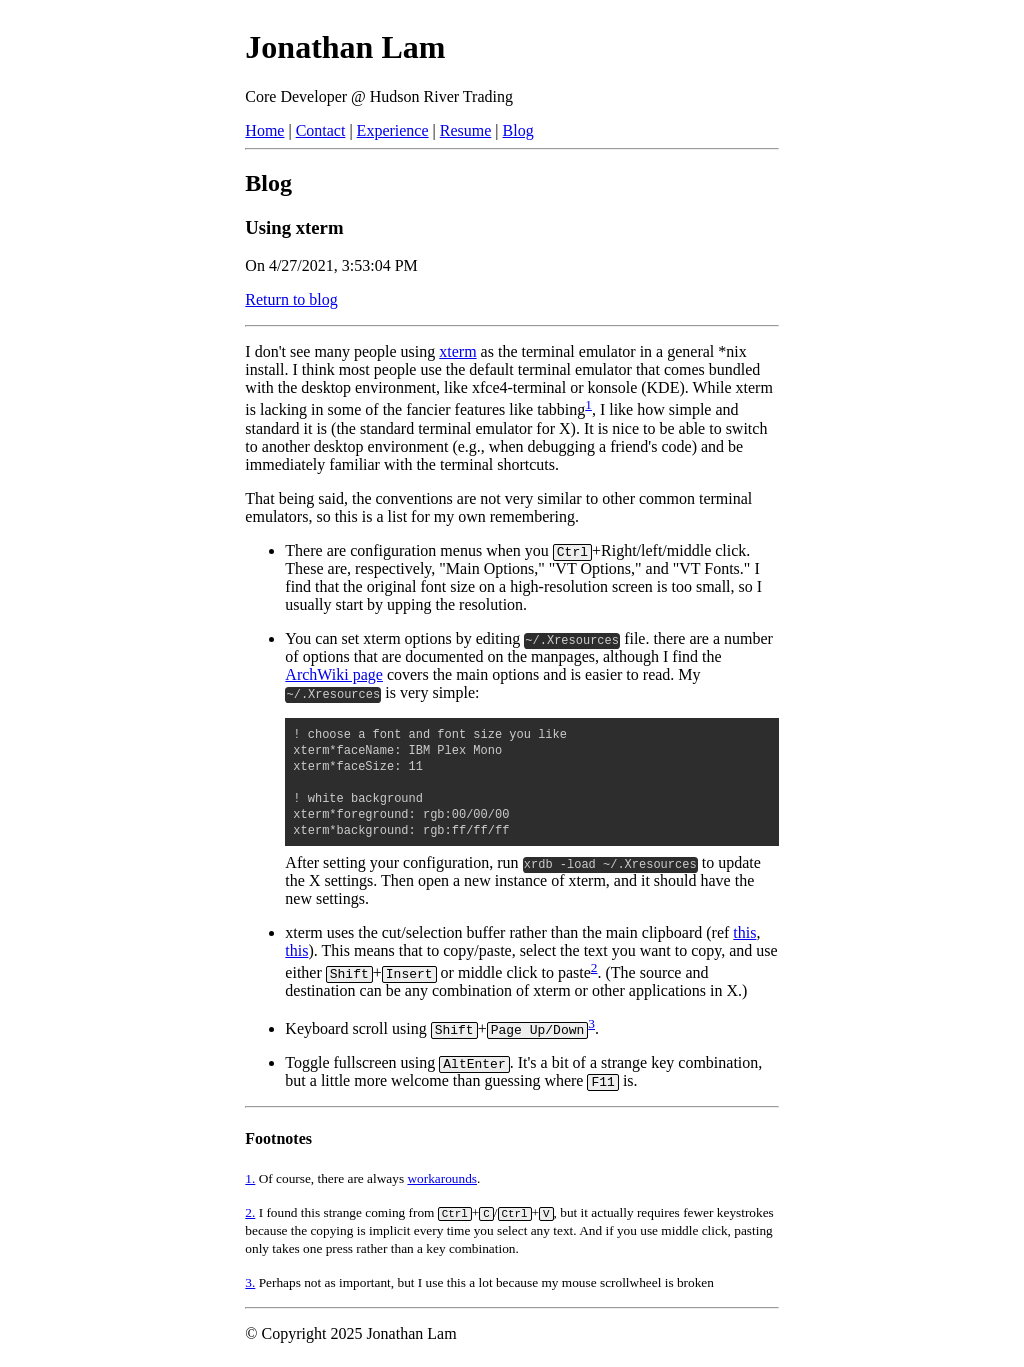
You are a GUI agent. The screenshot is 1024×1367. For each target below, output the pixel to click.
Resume (466, 130)
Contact (321, 130)
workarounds (442, 1178)
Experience (393, 130)
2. (250, 1212)
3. (250, 1282)
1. (250, 1178)
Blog (518, 130)
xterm (457, 351)
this (744, 932)
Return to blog (291, 299)
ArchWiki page (334, 674)
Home (264, 130)
